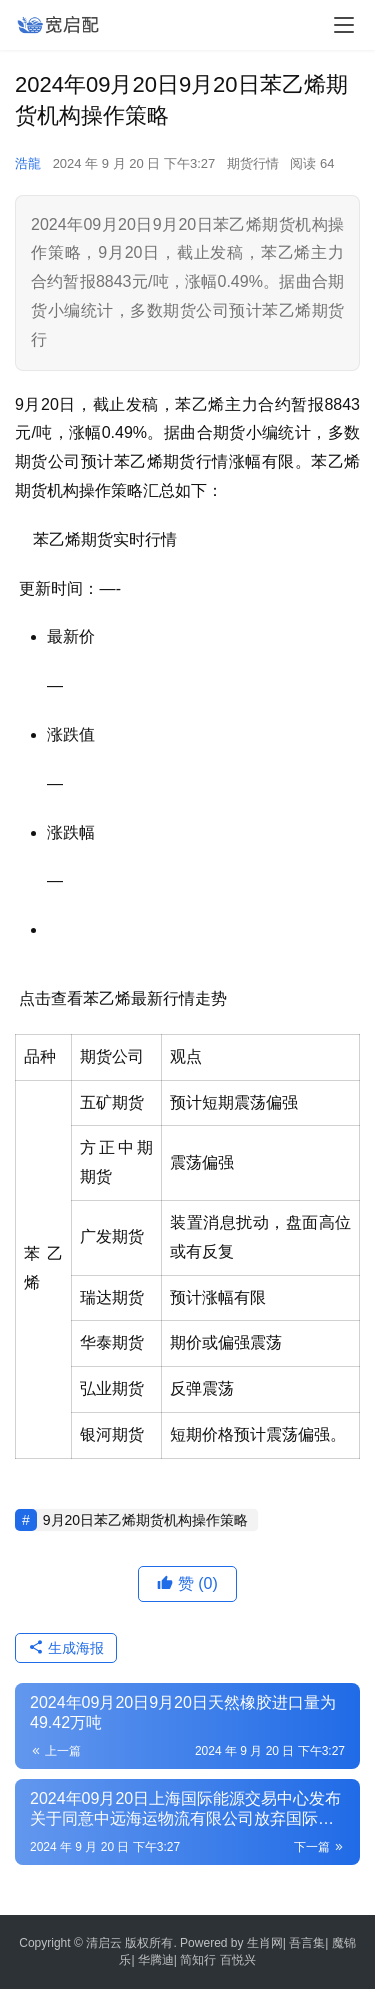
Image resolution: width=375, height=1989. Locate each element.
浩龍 (28, 163)
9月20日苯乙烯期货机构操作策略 (145, 1520)
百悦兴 (238, 1960)
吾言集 (307, 1943)
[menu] (344, 25)
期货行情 (253, 163)
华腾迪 (156, 1960)
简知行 (198, 1960)
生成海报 (66, 1648)
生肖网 (265, 1943)
